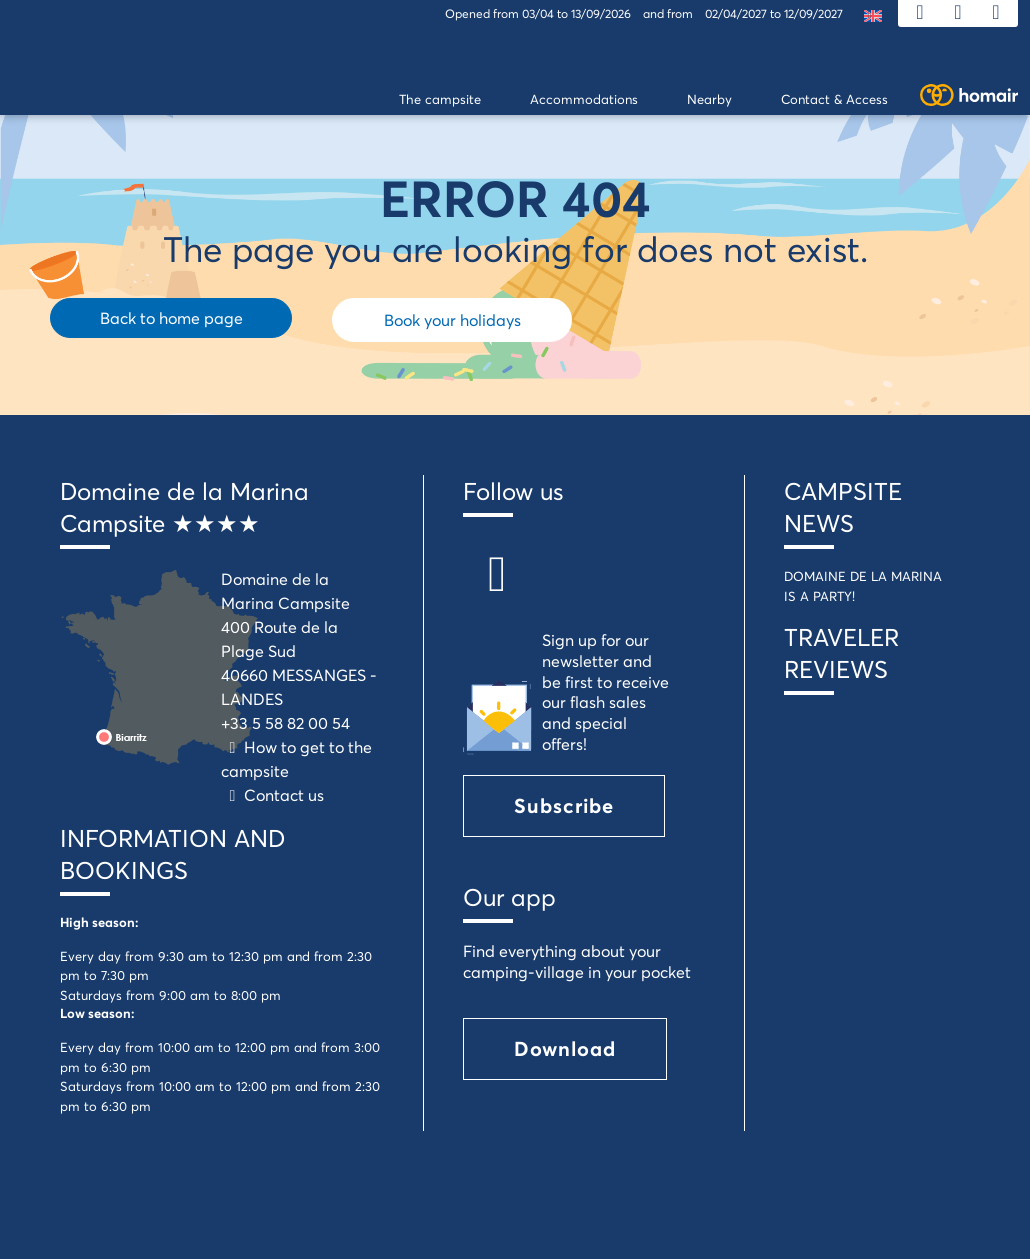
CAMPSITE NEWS (843, 507)
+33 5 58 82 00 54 (285, 722)
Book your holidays (452, 319)
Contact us (272, 794)
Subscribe (564, 805)
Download (565, 1048)
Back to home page (171, 317)
